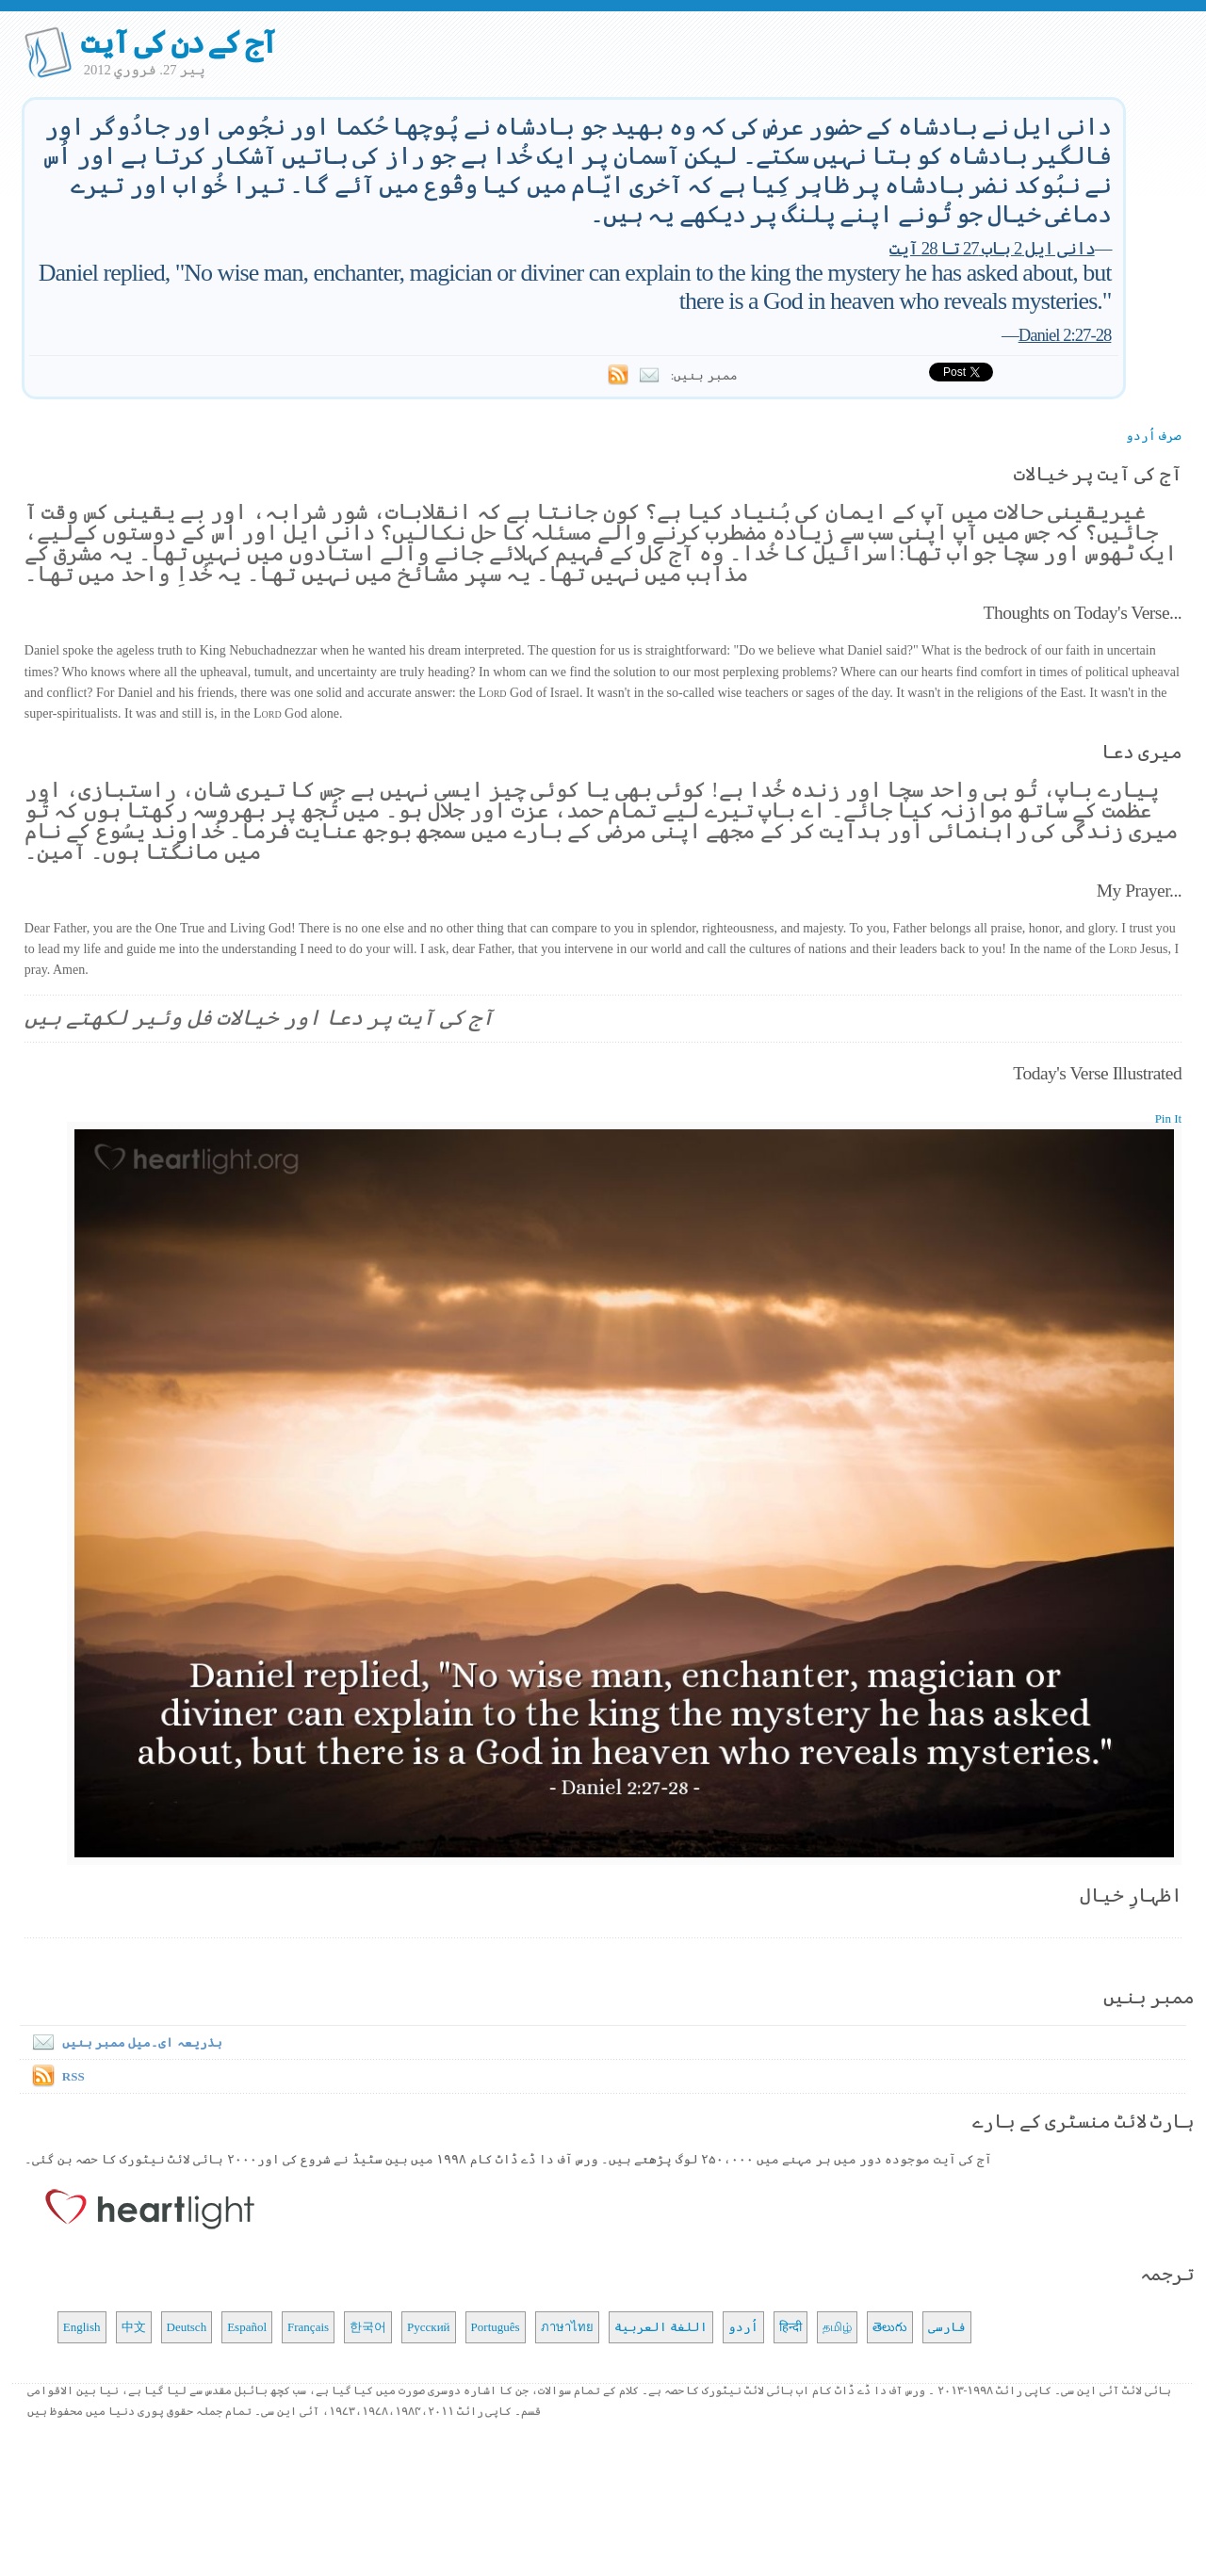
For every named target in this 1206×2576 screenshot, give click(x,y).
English (82, 2327)
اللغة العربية (661, 2327)
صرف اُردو (1154, 436)
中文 (134, 2327)
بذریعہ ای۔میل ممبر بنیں (123, 2042)
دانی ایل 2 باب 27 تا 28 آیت (992, 248)
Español (247, 2327)
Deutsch (187, 2327)
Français (308, 2327)
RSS (73, 2076)
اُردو (743, 2327)
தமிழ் (837, 2327)
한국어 (368, 2327)
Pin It (1168, 1118)
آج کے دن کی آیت (178, 42)
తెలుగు (889, 2327)
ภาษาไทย (567, 2327)
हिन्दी (790, 2327)
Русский (428, 2327)
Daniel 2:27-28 (1065, 335)
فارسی (947, 2327)
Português (495, 2327)
